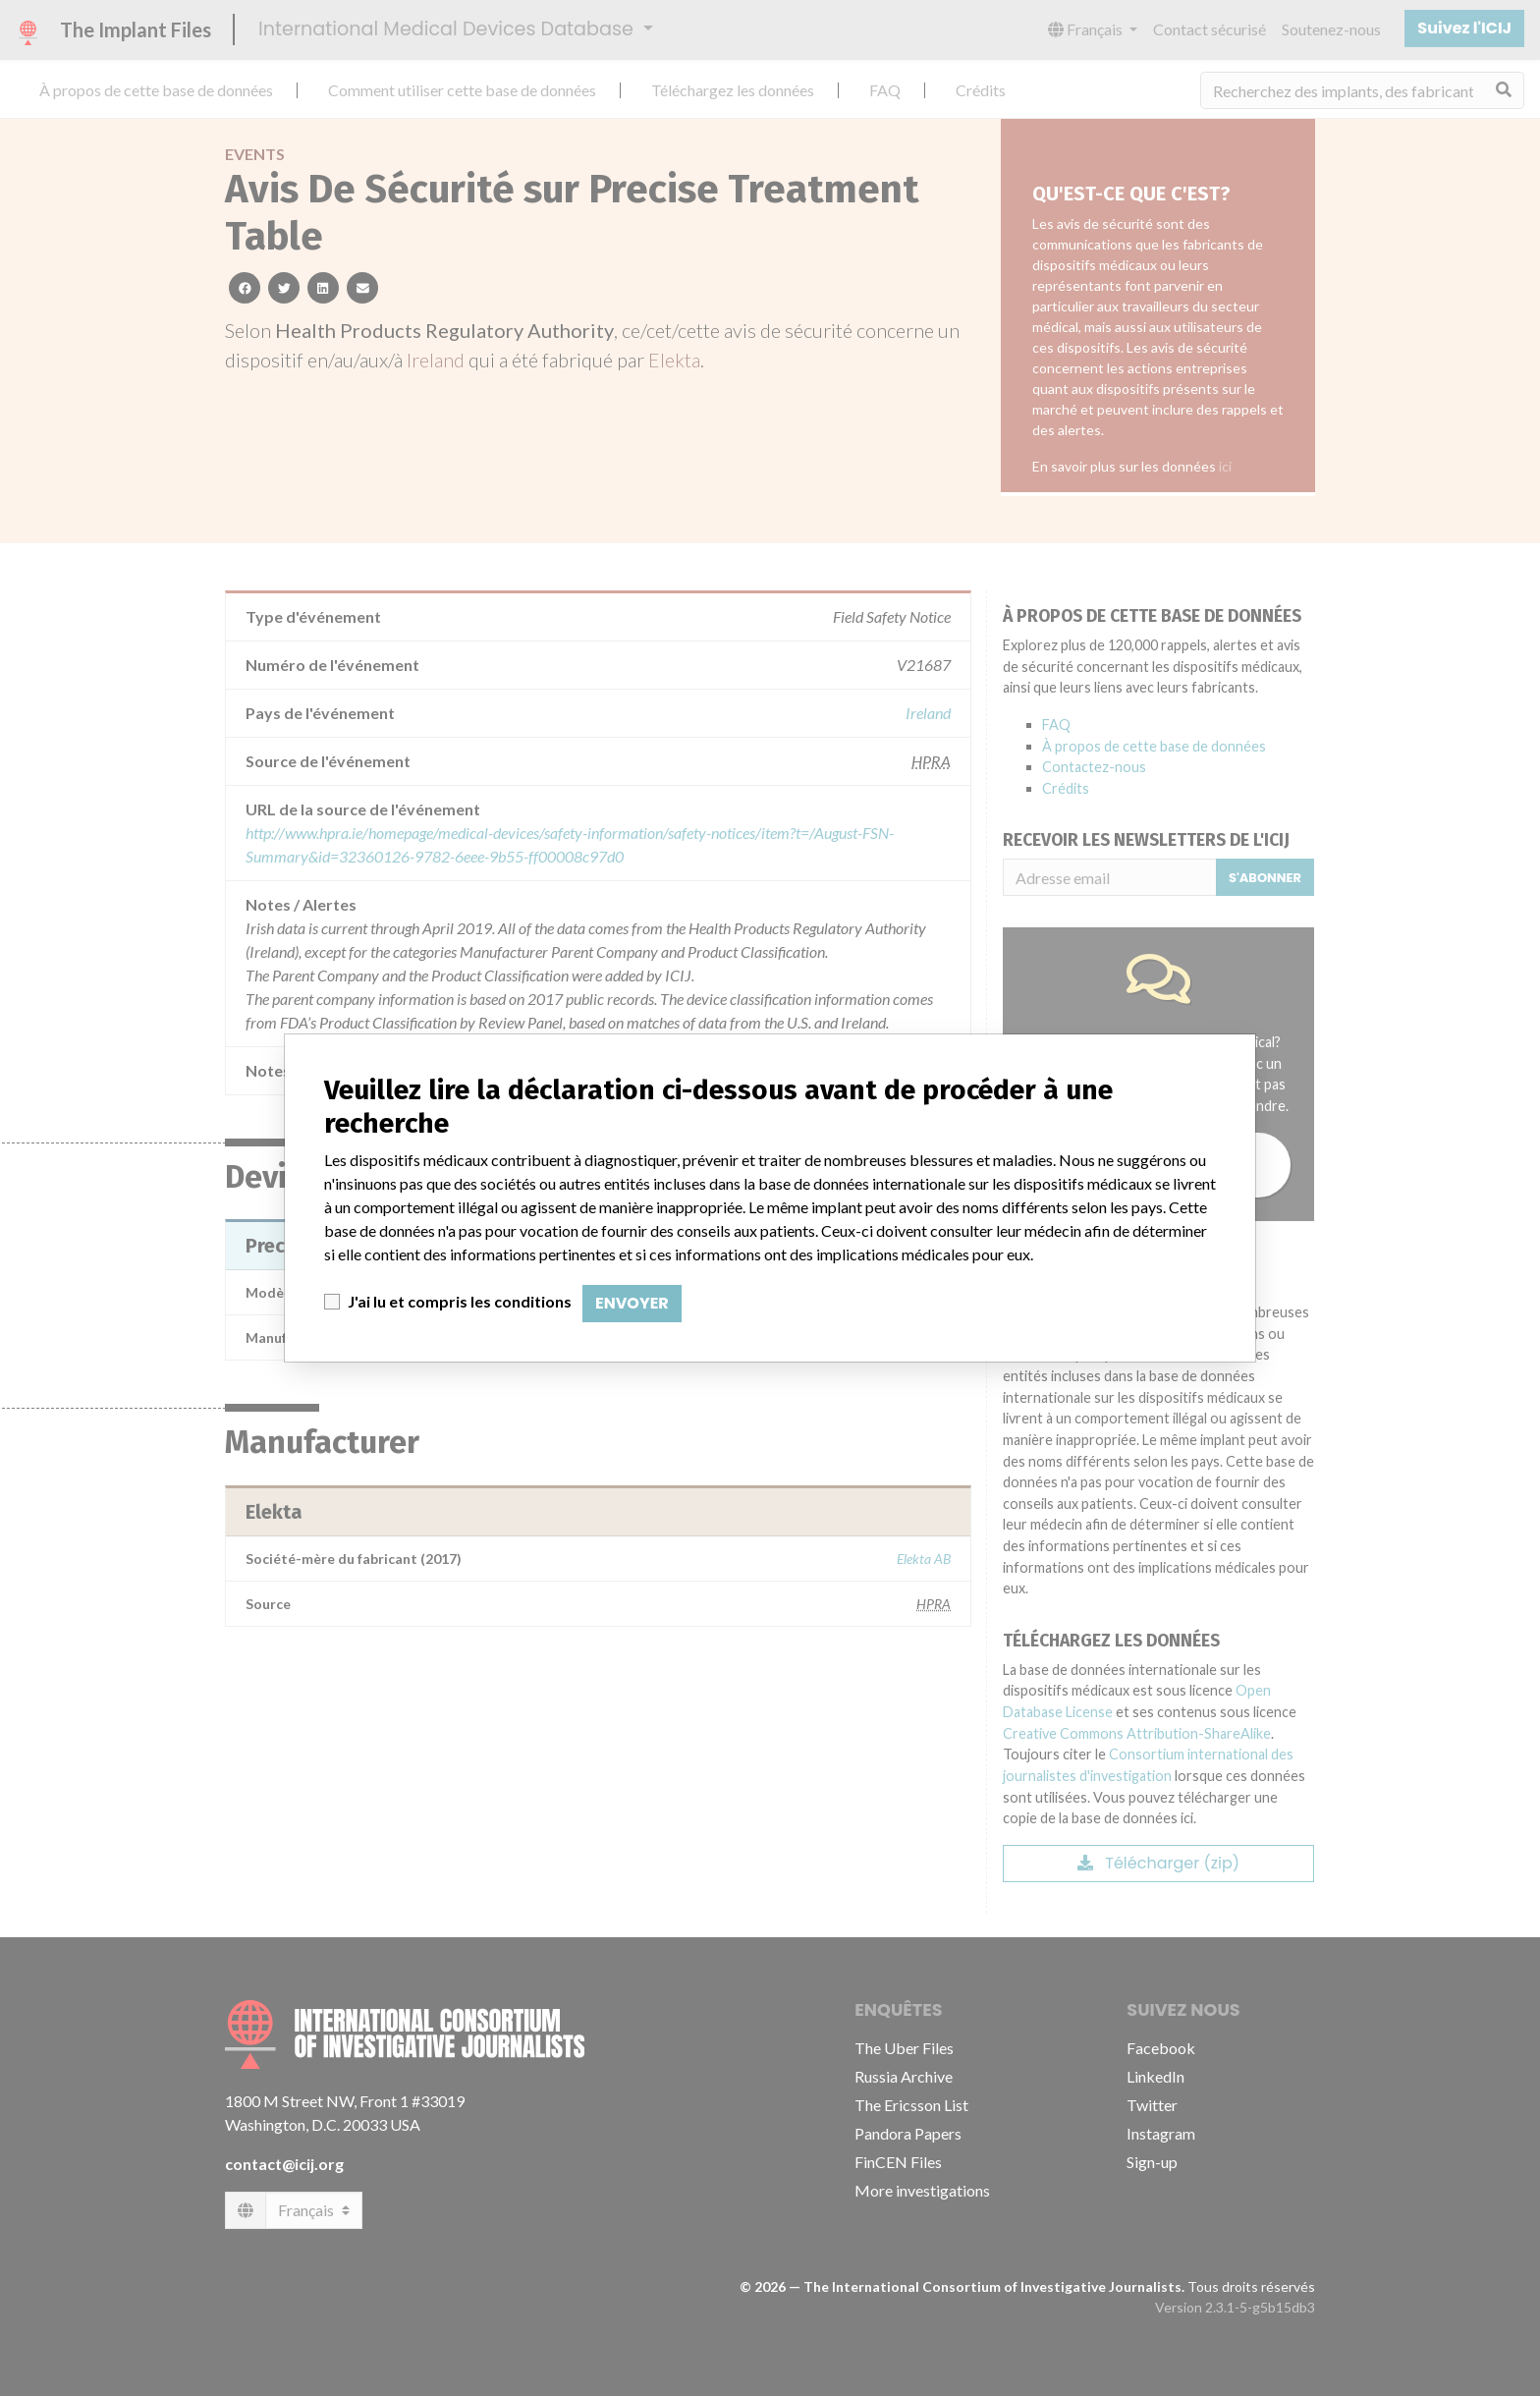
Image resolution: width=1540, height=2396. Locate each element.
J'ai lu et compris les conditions (460, 1301)
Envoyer (632, 1303)
